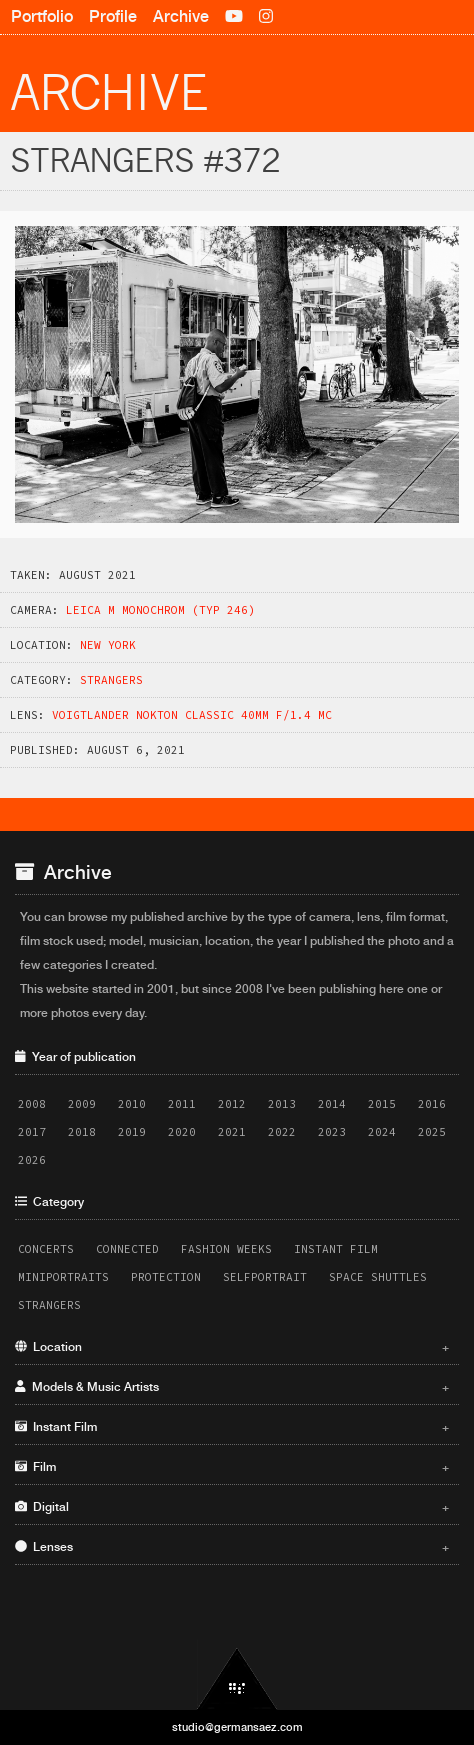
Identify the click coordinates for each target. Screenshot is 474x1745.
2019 (132, 1132)
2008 (32, 1104)
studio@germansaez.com (237, 1727)
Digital (232, 1507)
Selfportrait (265, 1277)
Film (232, 1467)
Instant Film (336, 1249)
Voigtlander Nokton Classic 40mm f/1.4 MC (192, 715)
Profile (113, 16)
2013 (282, 1104)
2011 (182, 1104)
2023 (332, 1132)
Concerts (46, 1249)
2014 (332, 1104)
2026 (32, 1160)
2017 (32, 1132)
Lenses (232, 1547)
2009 (82, 1104)
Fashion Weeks (226, 1249)
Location (232, 1347)
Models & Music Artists (232, 1387)
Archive (181, 16)
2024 (382, 1132)
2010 (132, 1104)
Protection (166, 1277)
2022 (282, 1132)
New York (108, 645)
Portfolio (42, 16)
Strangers (111, 680)
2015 (382, 1104)
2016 (432, 1104)
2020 (182, 1132)
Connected (127, 1249)
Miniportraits (63, 1277)
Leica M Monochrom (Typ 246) (160, 610)
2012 (232, 1104)
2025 (432, 1132)
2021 (232, 1132)
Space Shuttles (378, 1277)
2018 (82, 1132)
